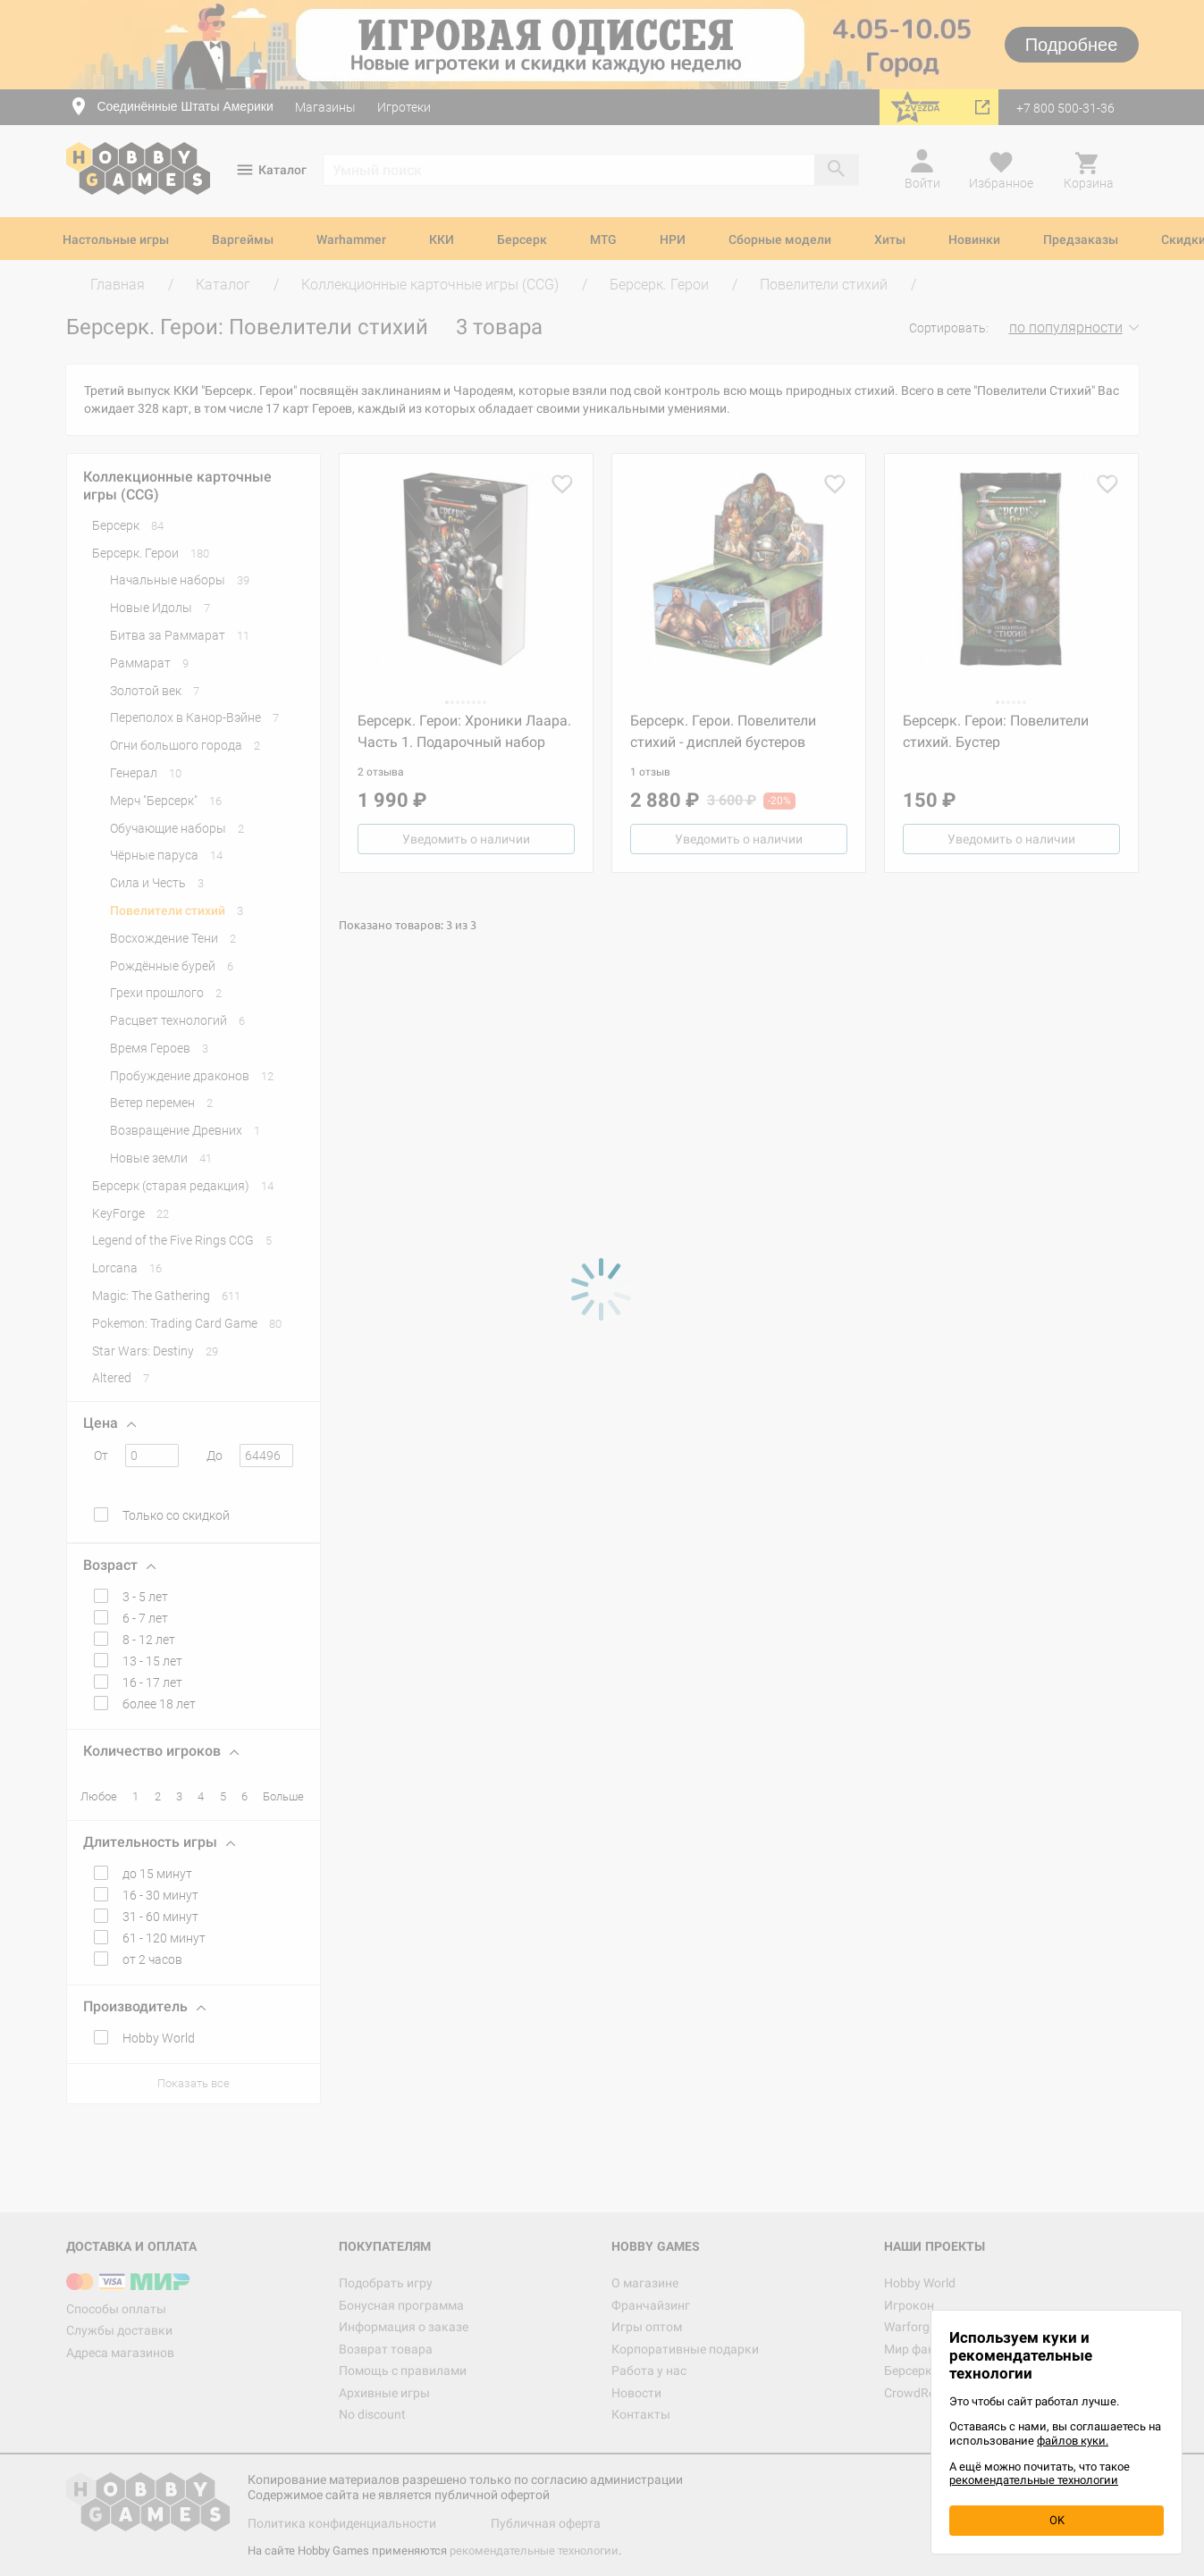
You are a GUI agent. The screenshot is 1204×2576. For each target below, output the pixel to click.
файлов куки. (1072, 2440)
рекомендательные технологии (1033, 2480)
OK (1057, 2520)
